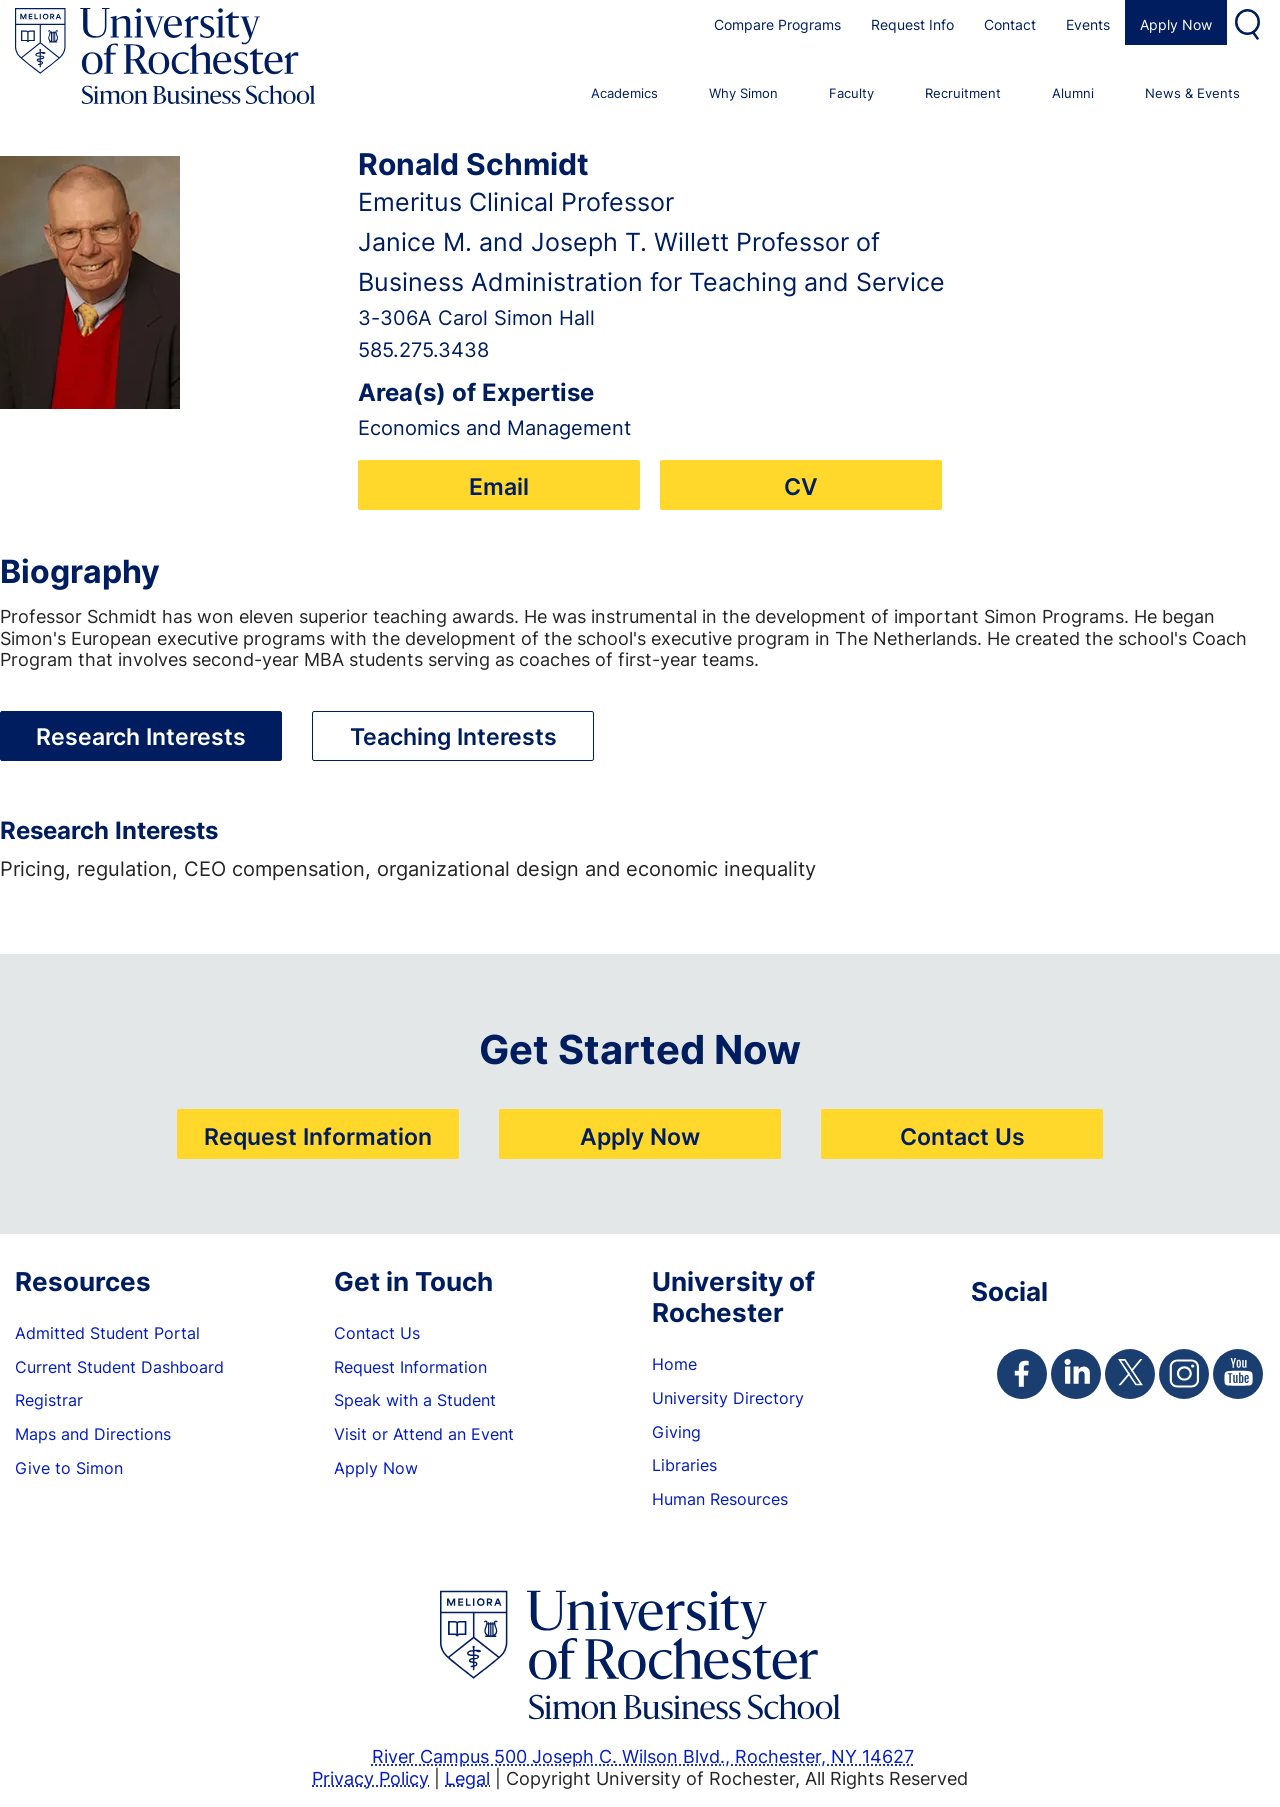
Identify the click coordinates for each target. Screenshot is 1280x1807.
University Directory (728, 1398)
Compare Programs (777, 24)
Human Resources (720, 1499)
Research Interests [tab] (141, 736)
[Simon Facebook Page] (1022, 1374)
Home (674, 1364)
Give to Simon (69, 1468)
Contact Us (962, 1136)
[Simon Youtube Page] (1238, 1374)
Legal (467, 1778)
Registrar (49, 1400)
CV (801, 486)
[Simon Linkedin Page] (1076, 1374)
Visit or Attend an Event (424, 1434)
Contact (1010, 24)
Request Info (912, 24)
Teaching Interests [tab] (453, 736)
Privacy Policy (370, 1778)
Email (499, 486)
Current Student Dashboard (119, 1367)
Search (1250, 22)
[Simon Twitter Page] (1130, 1374)
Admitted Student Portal (107, 1333)
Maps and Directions (93, 1434)
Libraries (684, 1465)
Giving (676, 1432)
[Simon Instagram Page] (1184, 1374)
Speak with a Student (415, 1400)
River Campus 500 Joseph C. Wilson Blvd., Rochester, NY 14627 (643, 1756)
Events (1088, 24)
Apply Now (1176, 24)
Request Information (318, 1136)
